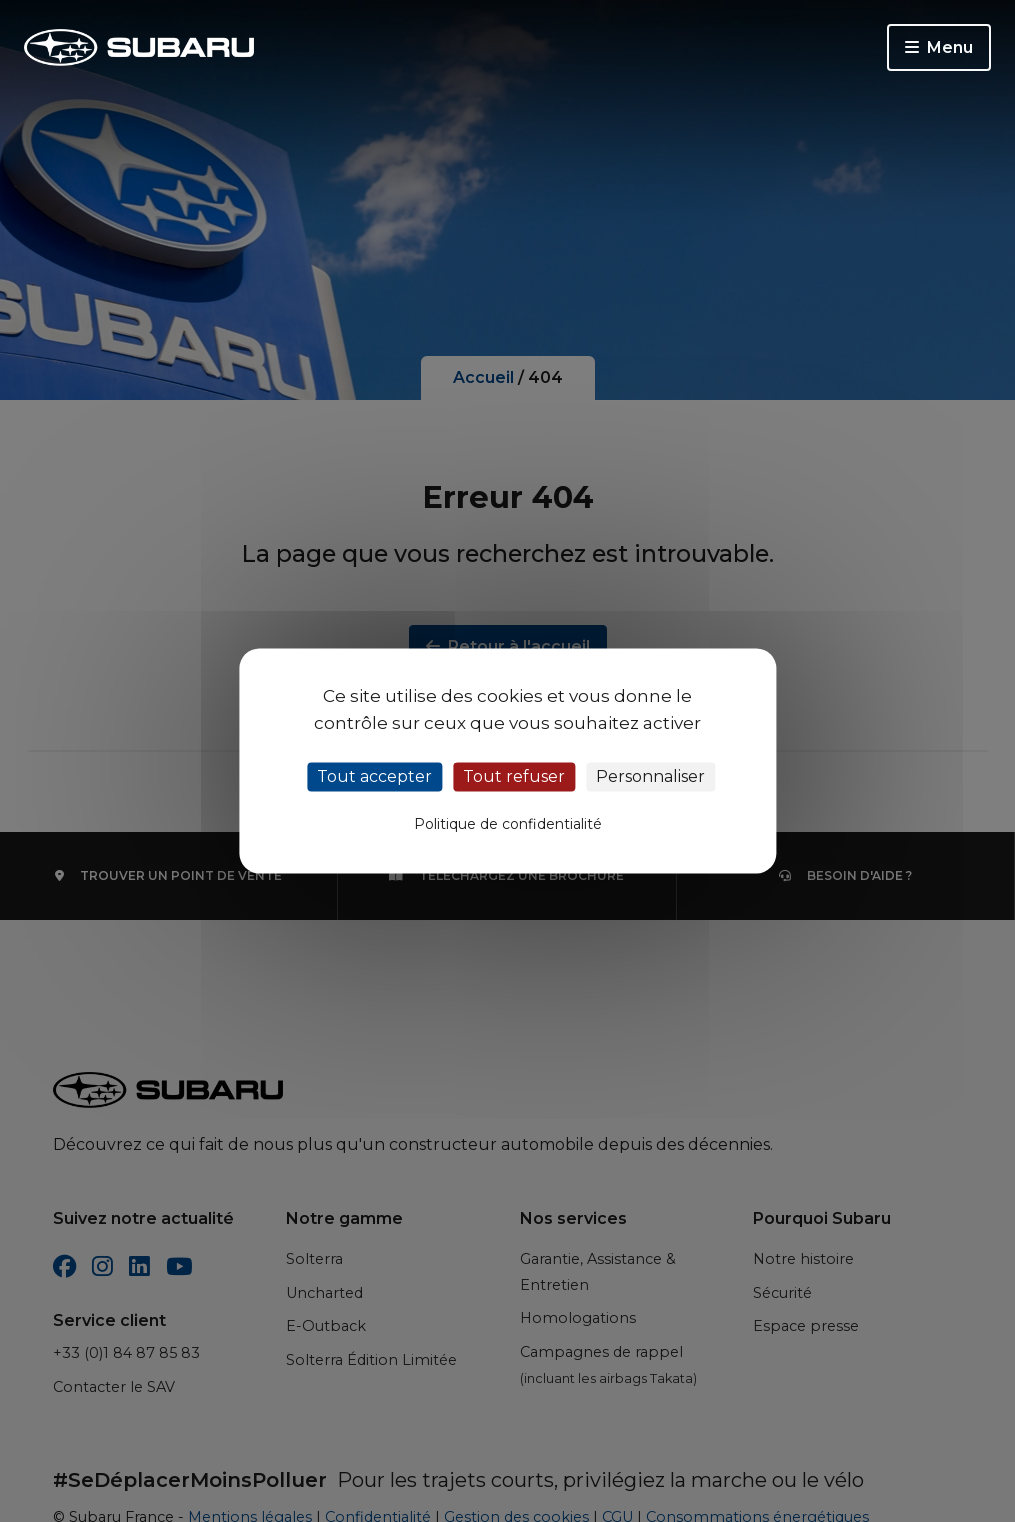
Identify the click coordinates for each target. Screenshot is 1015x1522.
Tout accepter (374, 776)
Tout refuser (514, 776)
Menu (939, 47)
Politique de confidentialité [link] (508, 825)
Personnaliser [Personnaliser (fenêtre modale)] (650, 776)
